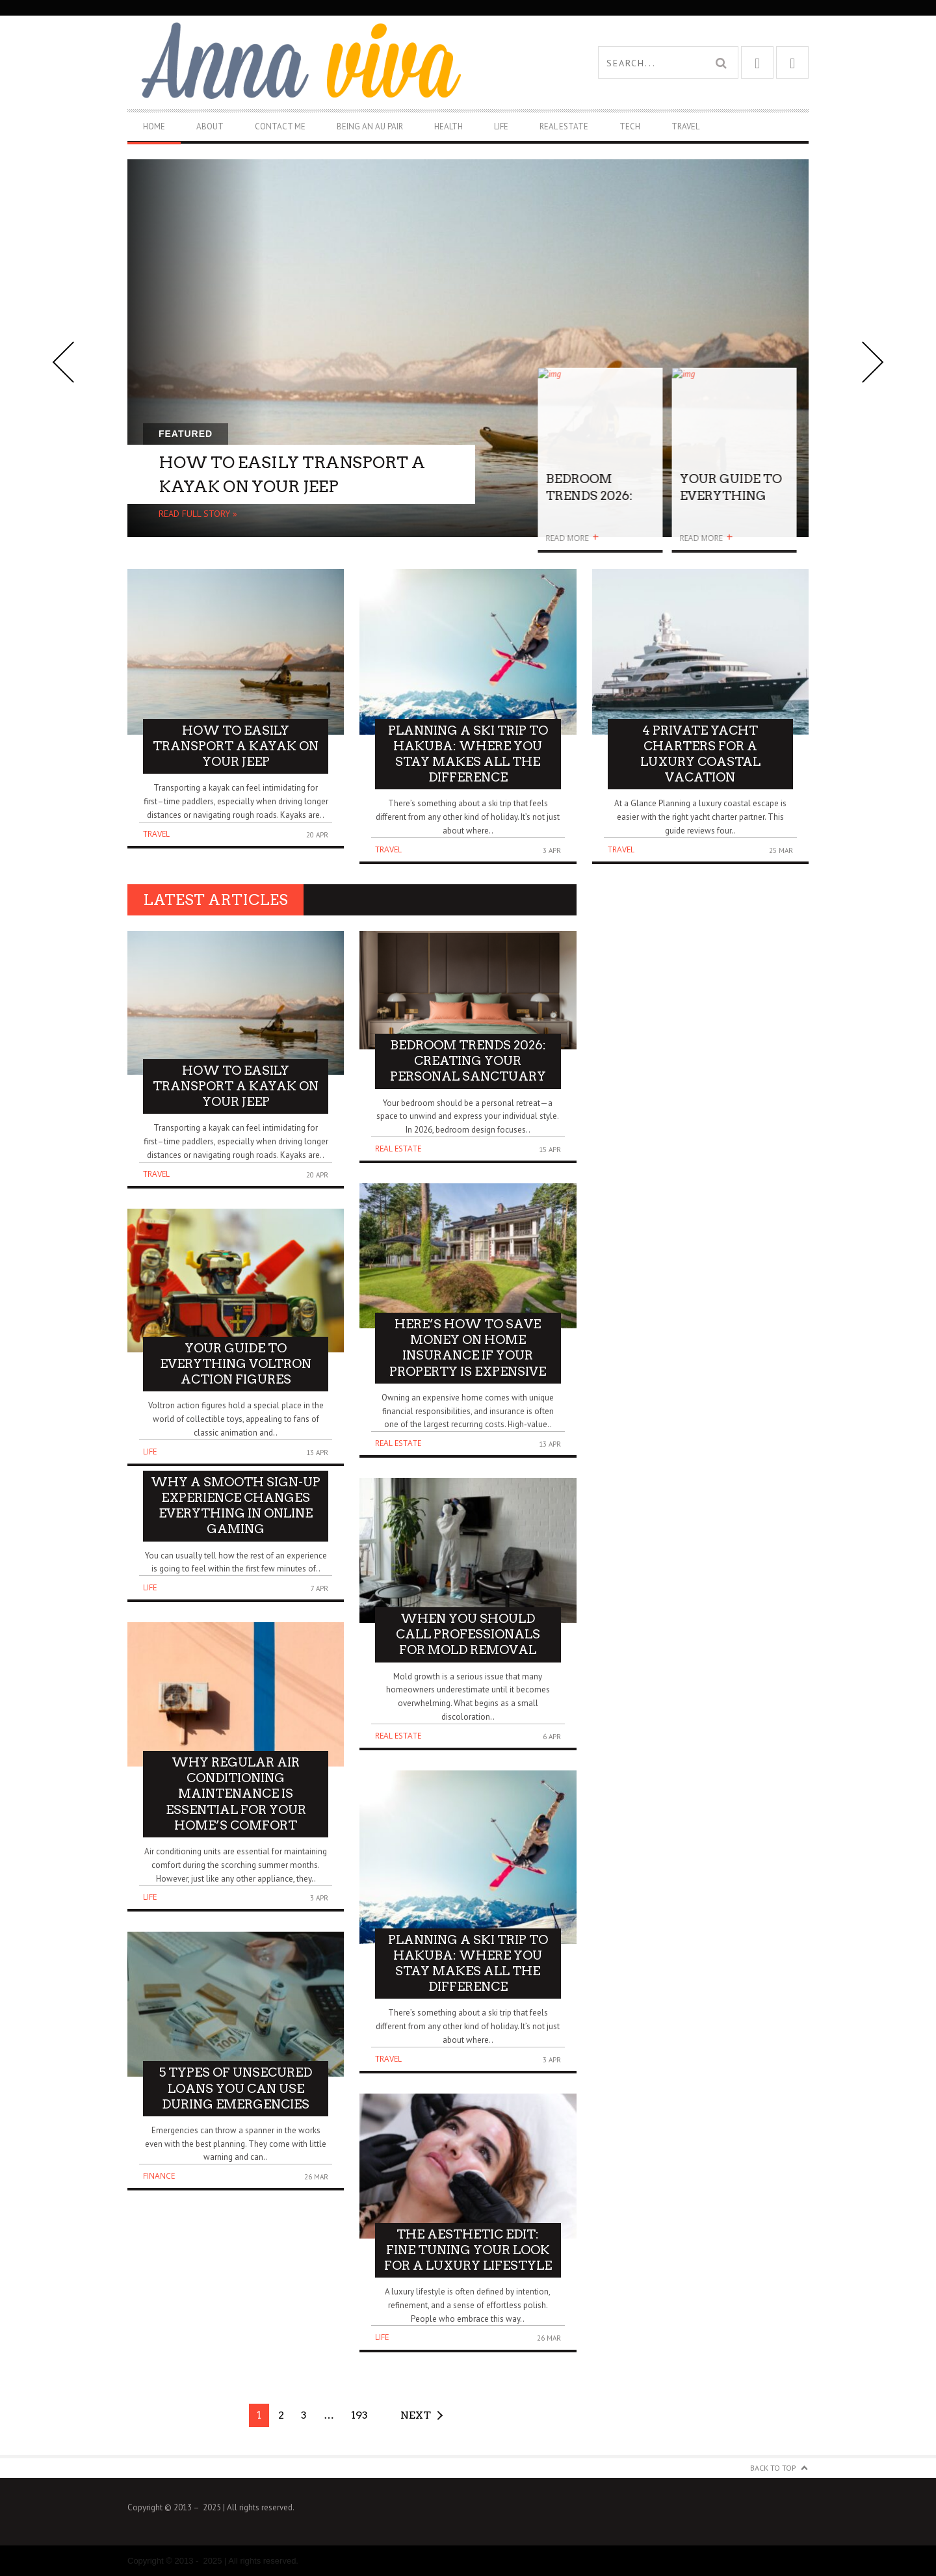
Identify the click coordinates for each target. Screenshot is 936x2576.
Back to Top (773, 2468)
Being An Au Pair (370, 126)
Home (154, 126)
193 (359, 2415)
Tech (629, 126)
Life (501, 126)
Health (448, 126)
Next (415, 2415)
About (210, 126)
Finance (159, 2175)
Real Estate (564, 126)
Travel (685, 126)
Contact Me (280, 126)
